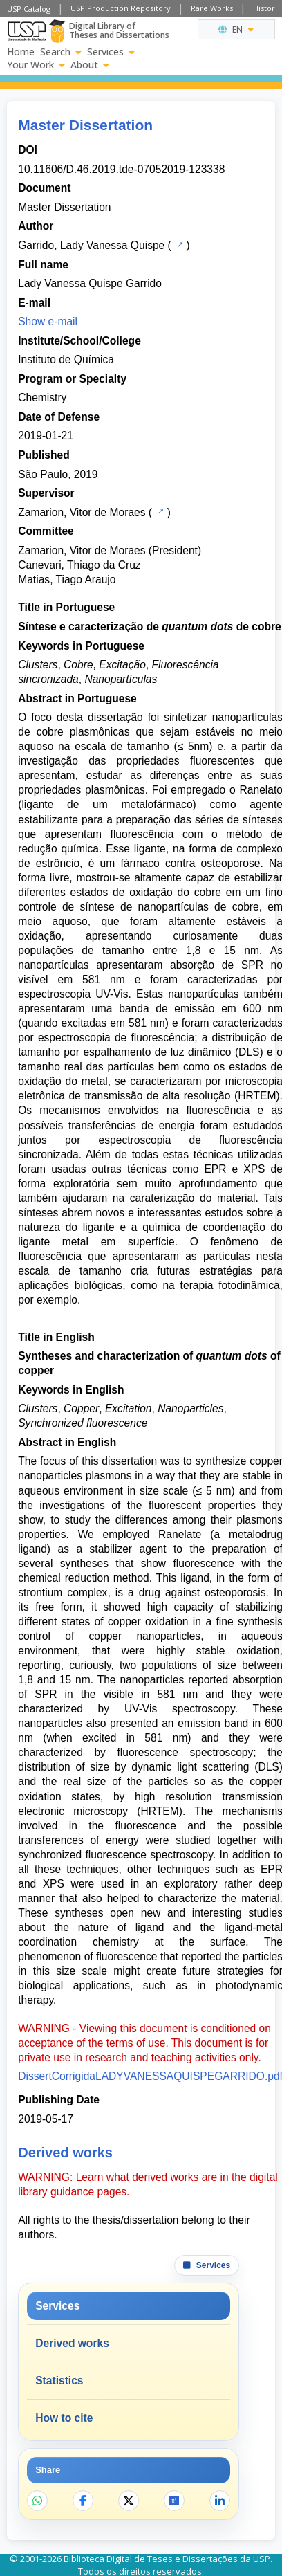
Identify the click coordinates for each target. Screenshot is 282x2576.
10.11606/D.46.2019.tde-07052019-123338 (121, 169)
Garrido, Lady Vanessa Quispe (91, 245)
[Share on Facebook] (83, 2500)
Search (61, 52)
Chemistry (42, 397)
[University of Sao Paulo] (26, 31)
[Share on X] (128, 2500)
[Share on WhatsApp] (37, 2500)
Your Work (36, 65)
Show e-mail (47, 321)
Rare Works (212, 8)
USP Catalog (28, 8)
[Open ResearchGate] (174, 2500)
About (89, 65)
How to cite (64, 2418)
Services (111, 52)
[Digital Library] (57, 31)
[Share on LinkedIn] (219, 2500)
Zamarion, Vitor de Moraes (81, 512)
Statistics (59, 2380)
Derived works (72, 2343)
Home (21, 52)
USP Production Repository (120, 8)
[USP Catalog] (178, 244)
